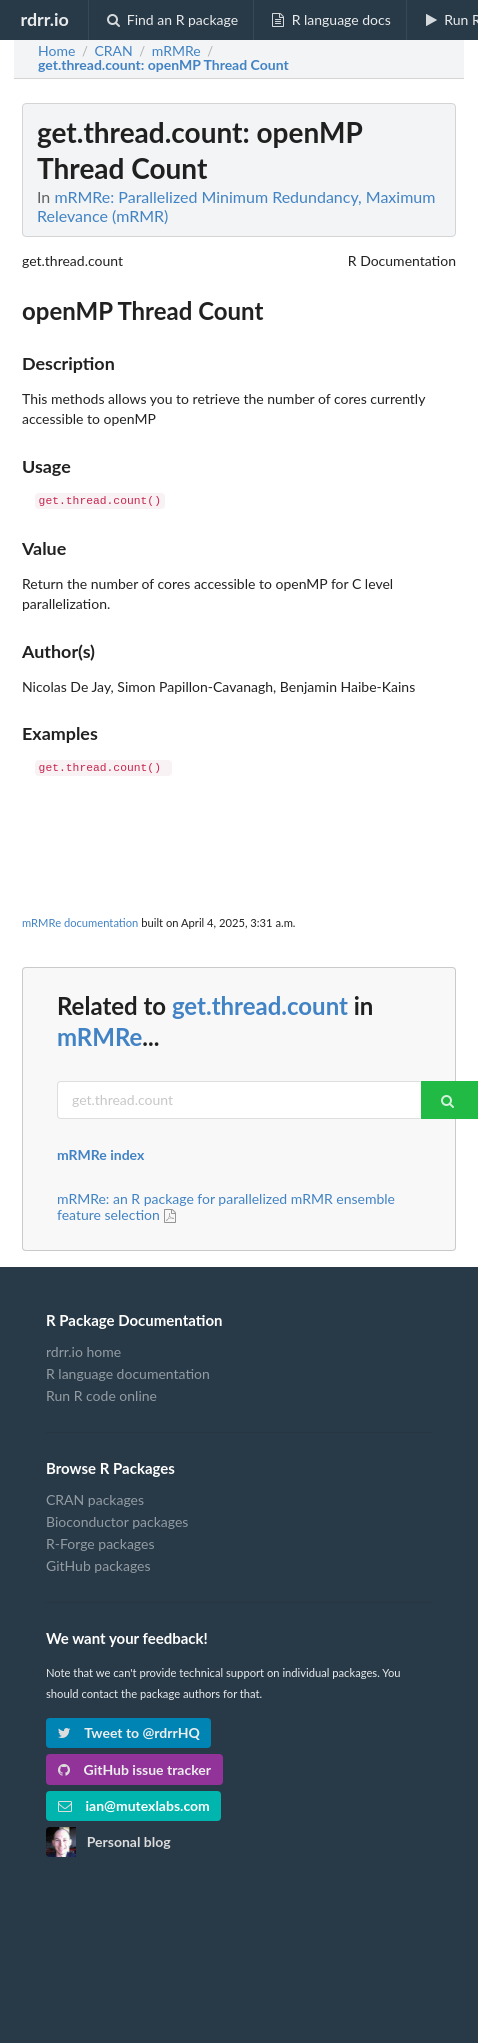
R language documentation (128, 1373)
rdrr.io (44, 19)
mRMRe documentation (80, 922)
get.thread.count (260, 1005)
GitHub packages (98, 1565)
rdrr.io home (83, 1352)
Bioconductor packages (117, 1521)
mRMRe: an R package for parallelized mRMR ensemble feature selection (226, 1207)
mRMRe (99, 1036)
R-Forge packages (100, 1543)
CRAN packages (95, 1500)
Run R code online (101, 1395)
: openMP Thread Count (163, 65)
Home (56, 51)
